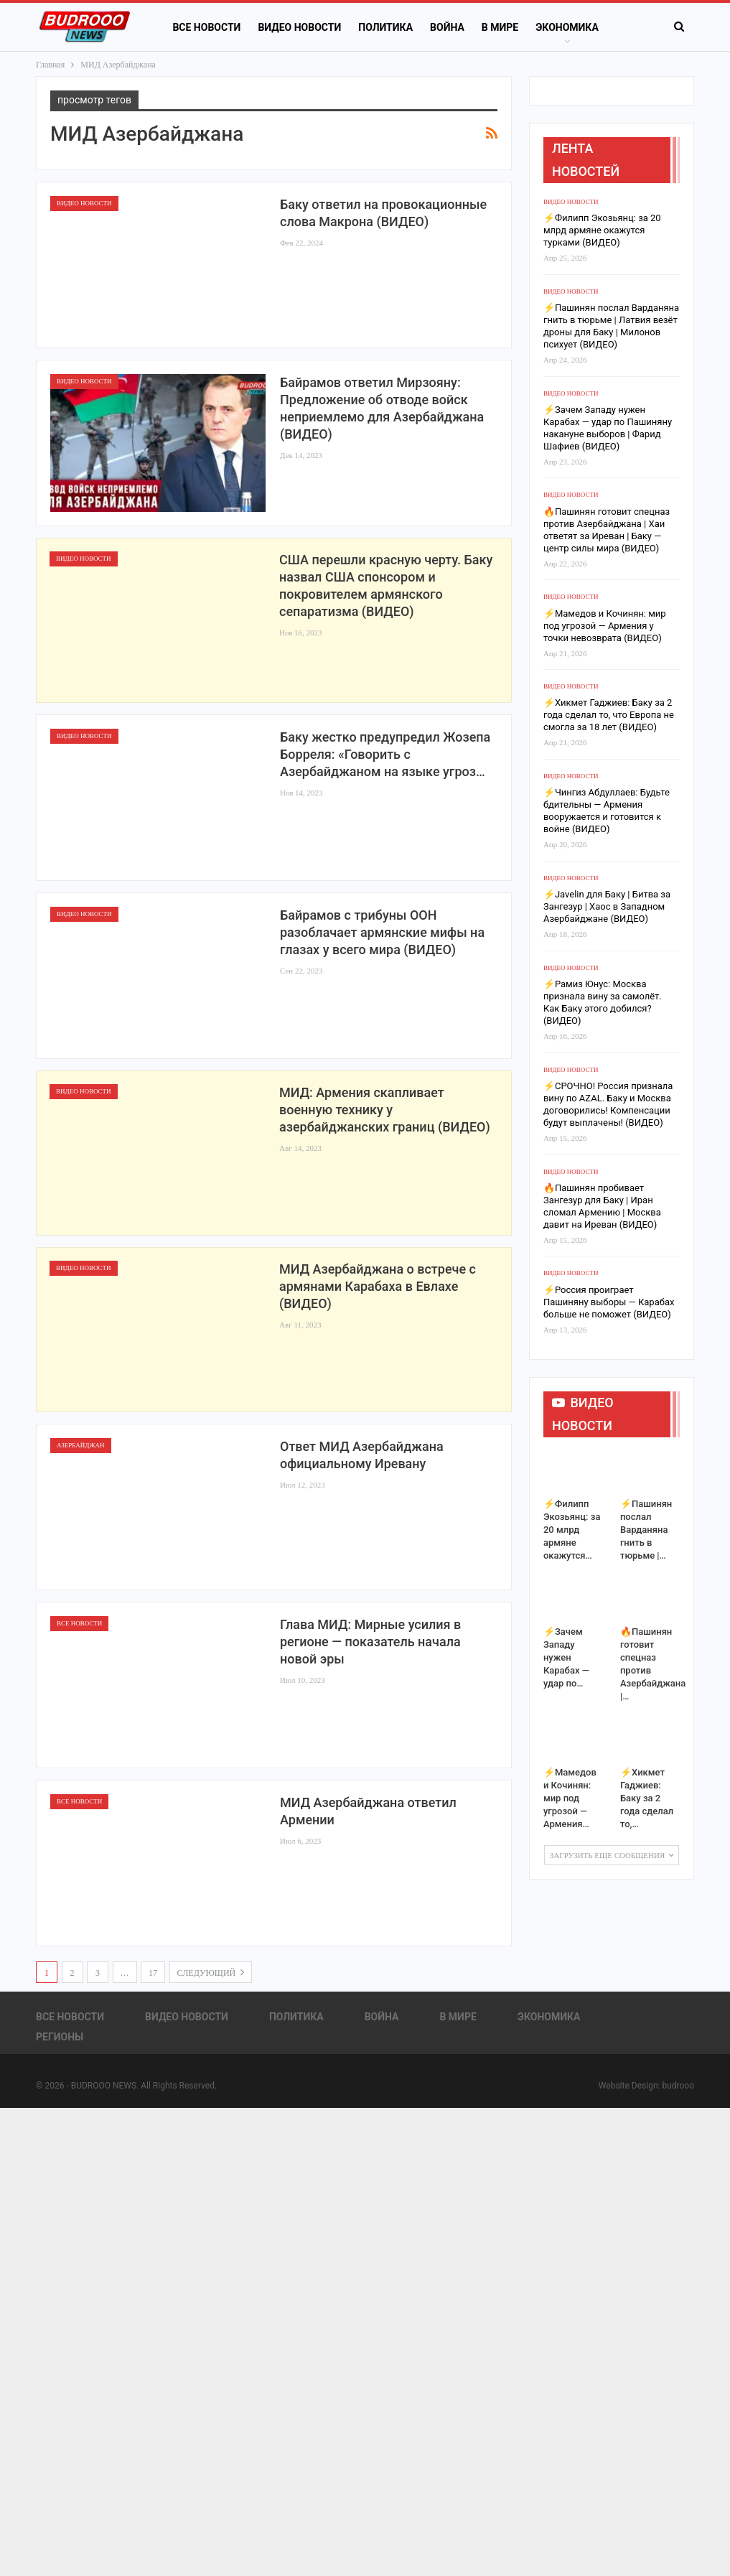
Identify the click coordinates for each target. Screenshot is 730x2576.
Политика (385, 27)
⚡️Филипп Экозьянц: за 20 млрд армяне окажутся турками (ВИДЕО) (602, 230)
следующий (211, 1972)
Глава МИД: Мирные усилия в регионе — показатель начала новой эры (370, 1641)
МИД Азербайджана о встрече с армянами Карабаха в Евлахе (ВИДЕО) (377, 1286)
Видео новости (299, 27)
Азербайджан (81, 1445)
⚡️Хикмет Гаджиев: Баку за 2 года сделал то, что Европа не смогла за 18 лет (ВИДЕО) (608, 714)
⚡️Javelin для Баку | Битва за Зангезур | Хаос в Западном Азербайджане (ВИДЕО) (606, 906)
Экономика (549, 2016)
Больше (556, 27)
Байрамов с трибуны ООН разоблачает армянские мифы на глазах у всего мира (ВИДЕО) (382, 932)
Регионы (59, 2037)
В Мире (500, 27)
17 (153, 1973)
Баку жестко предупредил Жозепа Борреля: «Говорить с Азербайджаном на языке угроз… (385, 754)
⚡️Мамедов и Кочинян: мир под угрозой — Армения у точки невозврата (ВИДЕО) (604, 625)
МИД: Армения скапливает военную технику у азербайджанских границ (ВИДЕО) (384, 1109)
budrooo (678, 2086)
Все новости (206, 27)
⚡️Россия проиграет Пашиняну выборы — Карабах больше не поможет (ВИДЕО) (609, 1302)
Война (447, 27)
